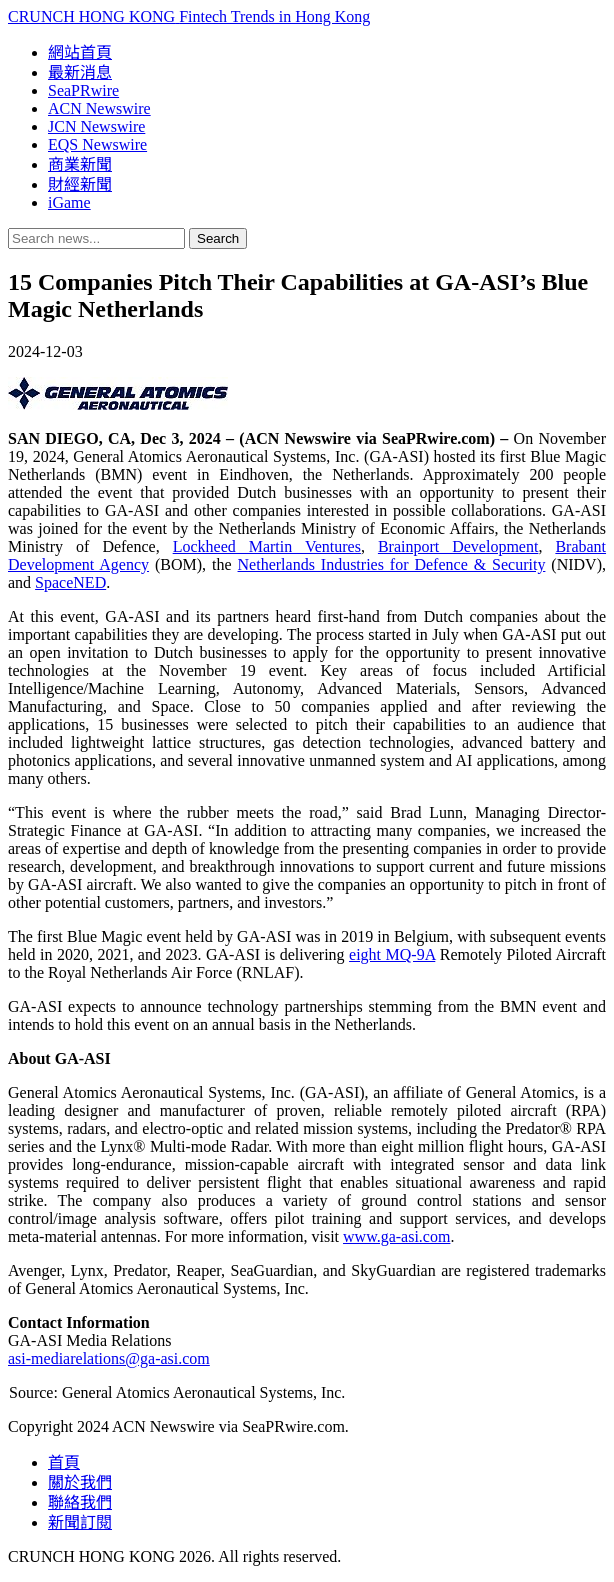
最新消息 (80, 72)
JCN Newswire (96, 126)
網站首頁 (80, 52)
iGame (69, 202)
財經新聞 (80, 184)
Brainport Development (458, 546)
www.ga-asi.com (396, 1236)
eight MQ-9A (392, 954)
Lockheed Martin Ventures (267, 546)
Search (218, 238)
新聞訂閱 (80, 1522)
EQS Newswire (97, 144)
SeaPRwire (83, 90)
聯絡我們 (80, 1502)
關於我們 (80, 1482)
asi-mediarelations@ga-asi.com (109, 1358)
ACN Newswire (99, 108)
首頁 (64, 1462)
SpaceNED (70, 582)
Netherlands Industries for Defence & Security (392, 564)
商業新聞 (80, 164)
